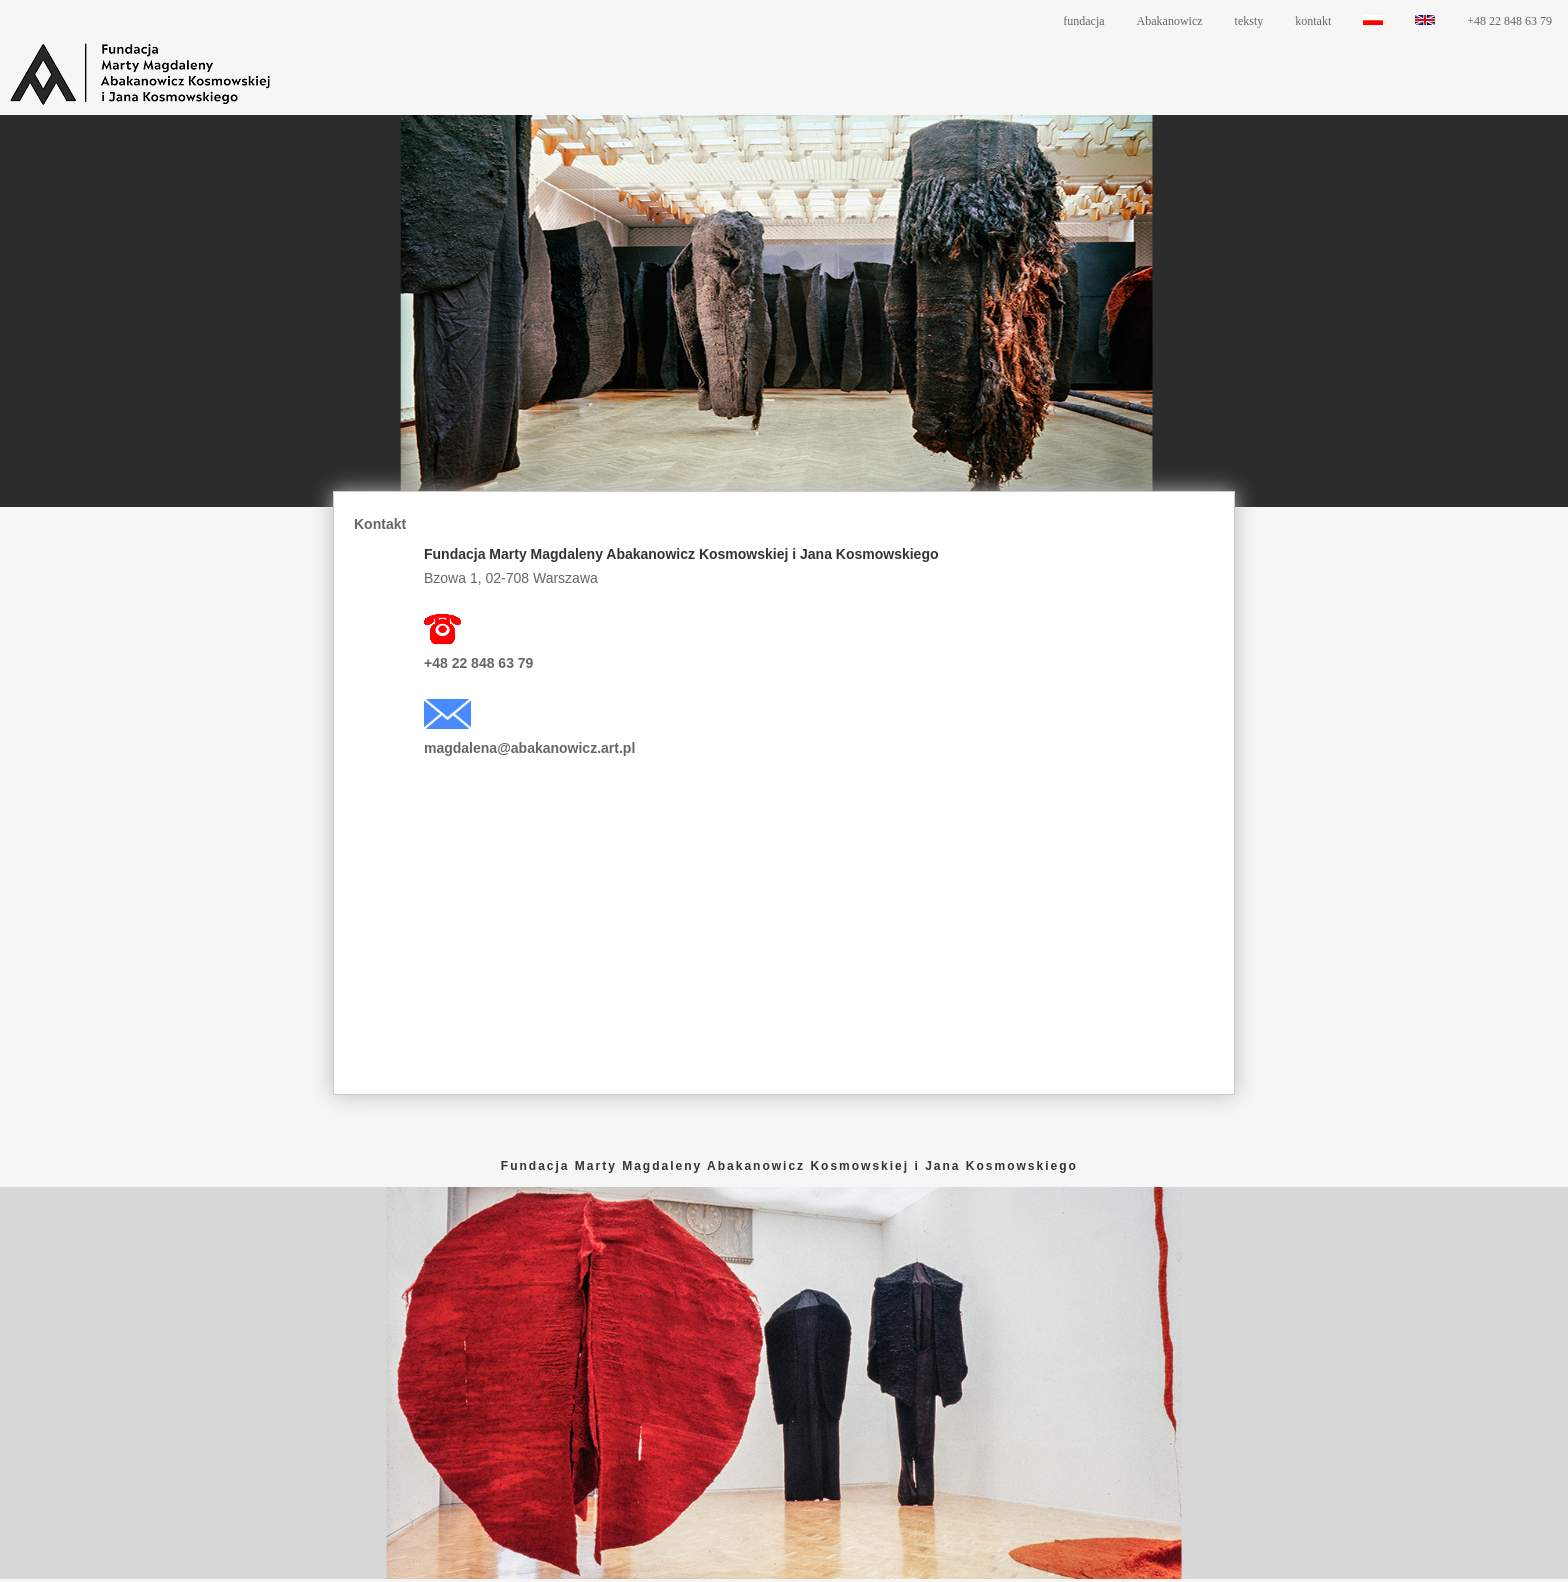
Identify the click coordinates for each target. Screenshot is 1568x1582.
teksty (1249, 21)
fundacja (1083, 21)
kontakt (1313, 21)
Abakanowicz (1170, 21)
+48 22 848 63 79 (1509, 21)
